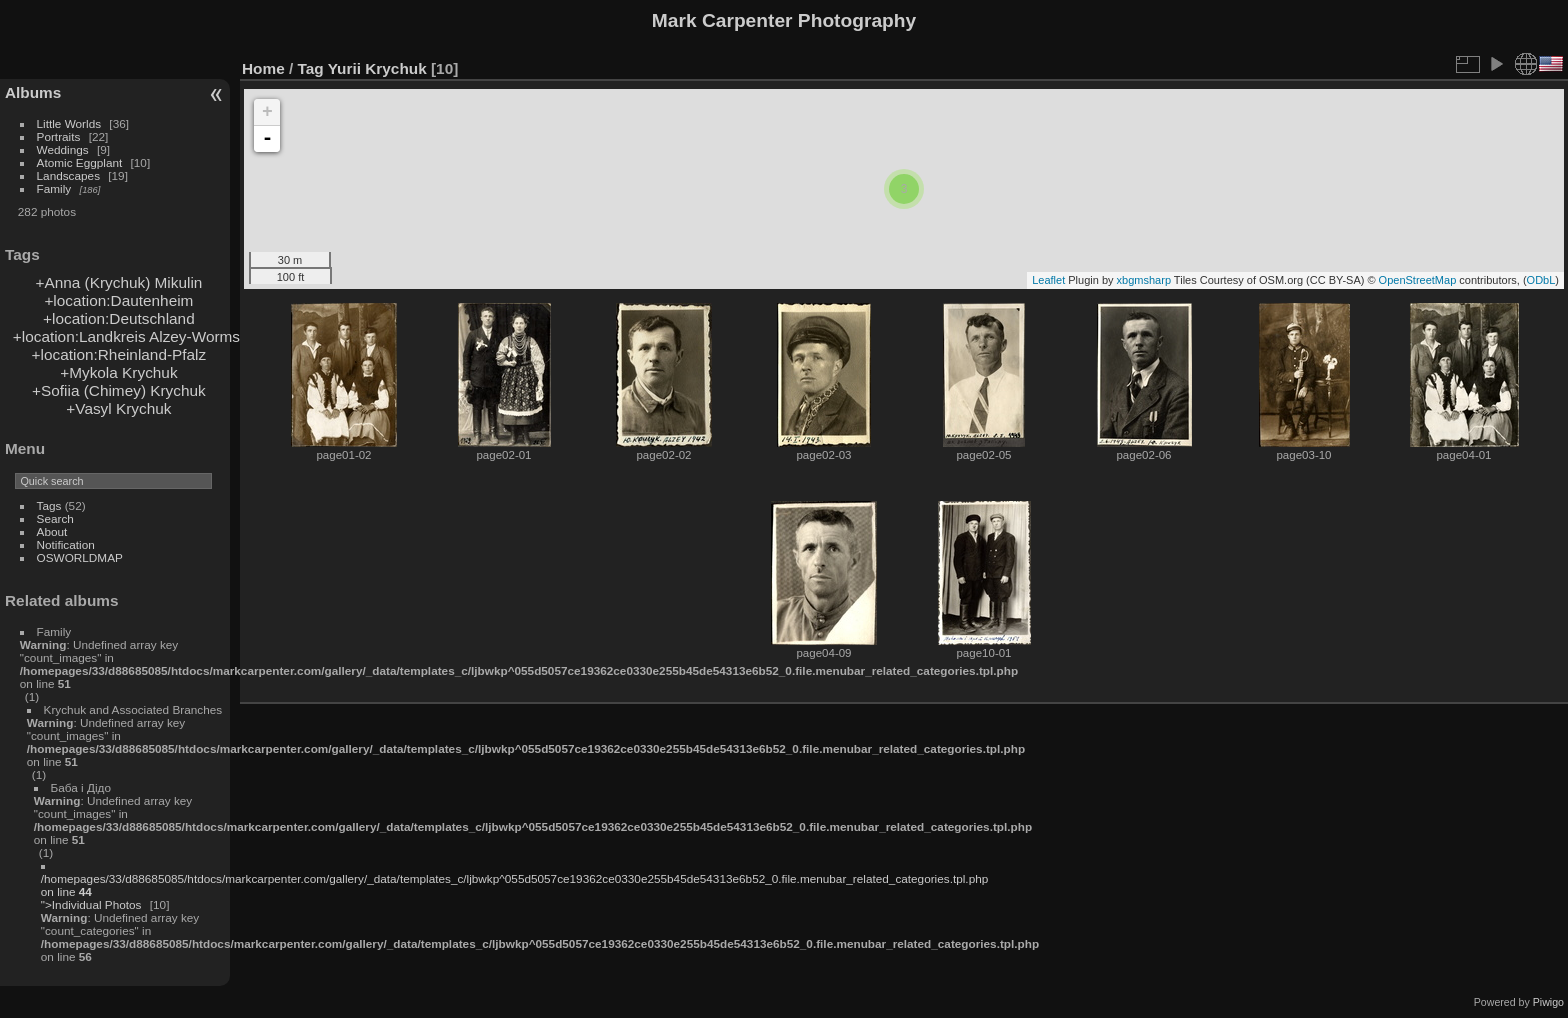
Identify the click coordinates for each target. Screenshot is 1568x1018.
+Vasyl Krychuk (118, 408)
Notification (66, 544)
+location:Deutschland (119, 318)
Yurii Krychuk (377, 68)
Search (55, 518)
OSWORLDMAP (80, 557)
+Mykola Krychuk (118, 372)
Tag (311, 68)
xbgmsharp (1144, 280)
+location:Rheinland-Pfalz (119, 354)
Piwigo (1548, 1002)
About (52, 531)
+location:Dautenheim (118, 300)
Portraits (59, 136)
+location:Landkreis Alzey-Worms (126, 336)
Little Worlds (69, 123)
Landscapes (68, 175)
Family (54, 188)
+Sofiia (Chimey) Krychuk (119, 390)
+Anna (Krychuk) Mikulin (118, 282)
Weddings (63, 149)
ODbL (1541, 280)
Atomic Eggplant (80, 162)
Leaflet (1048, 280)
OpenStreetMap (1418, 280)
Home (263, 68)
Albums (33, 92)
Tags (49, 505)
